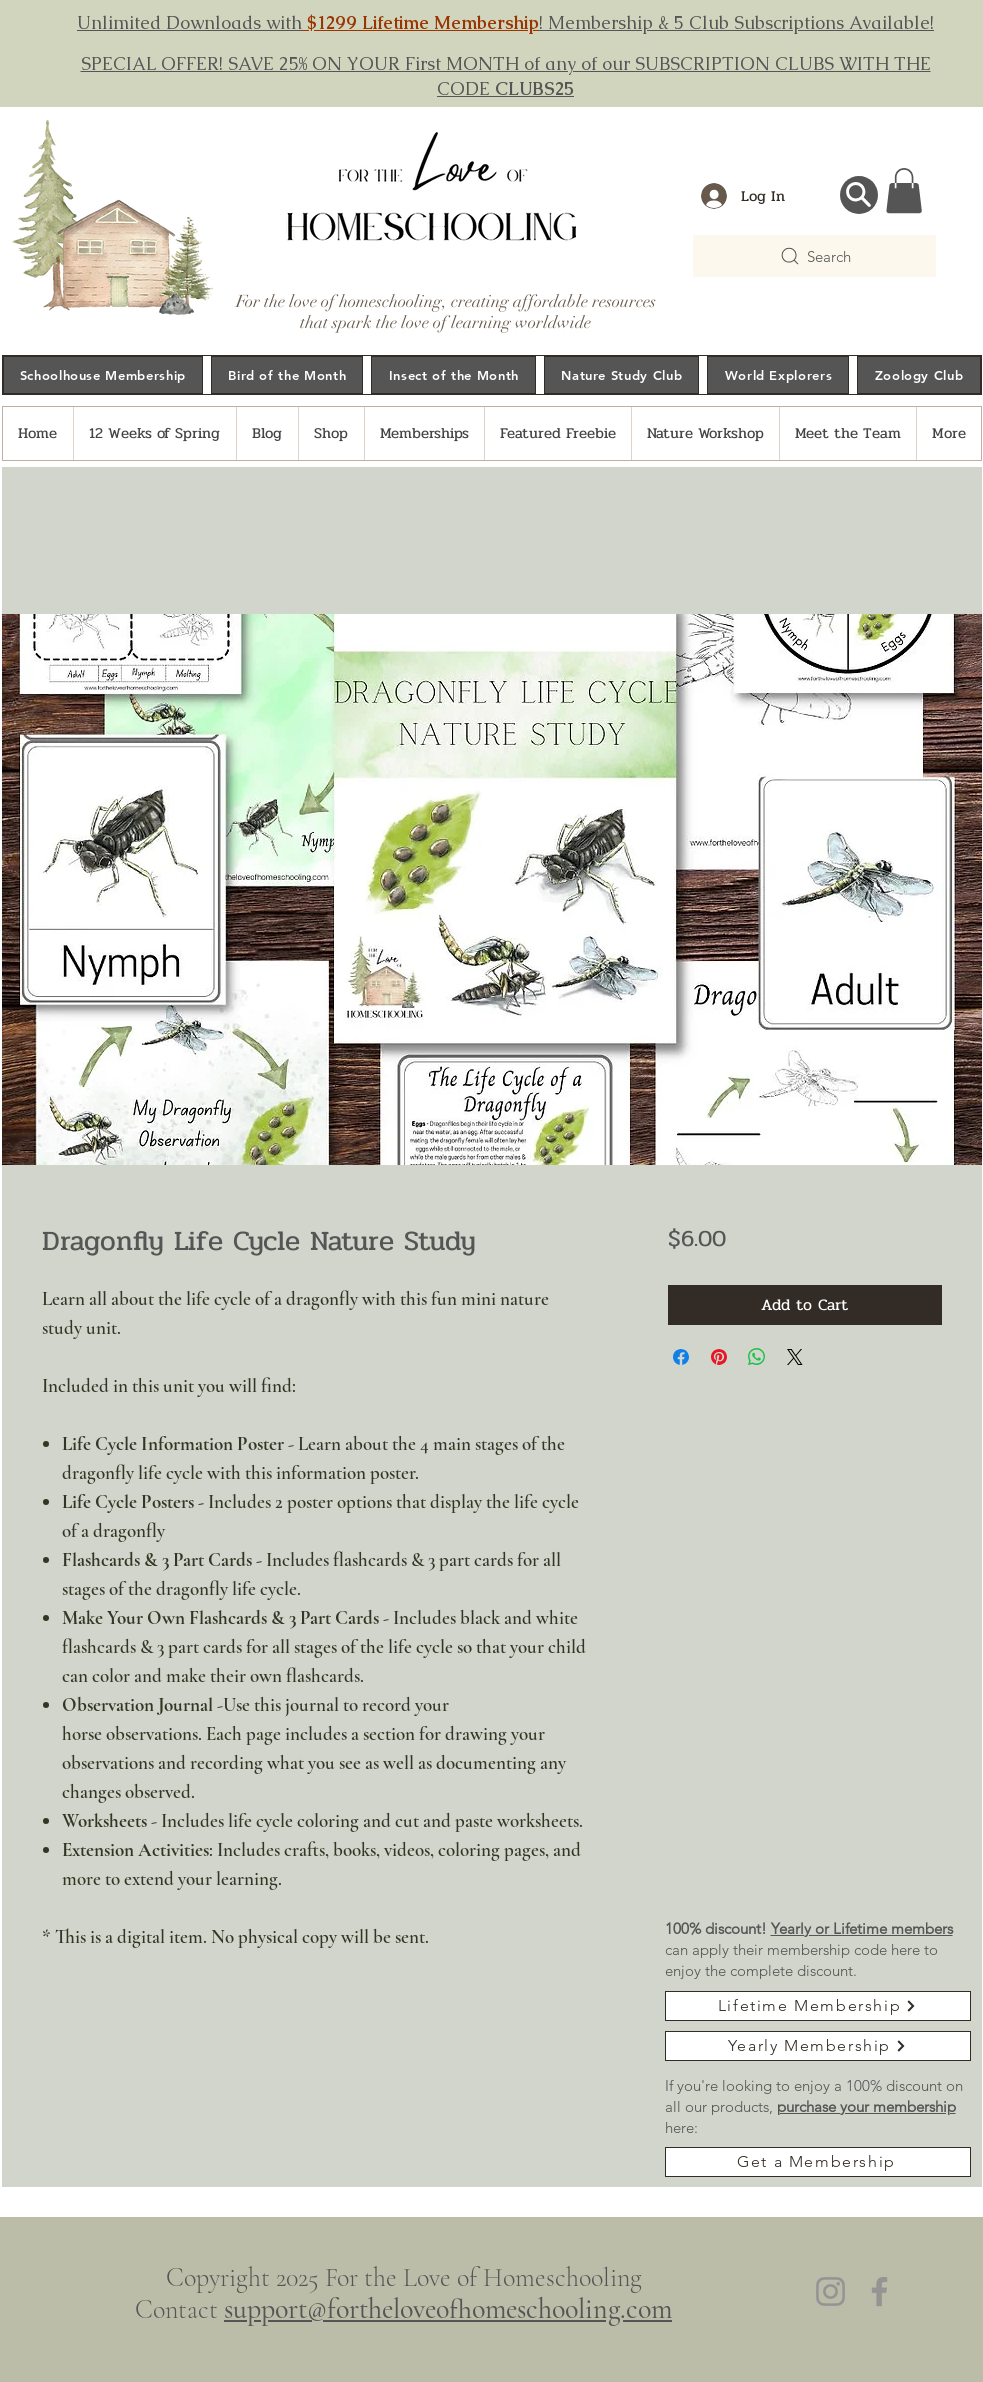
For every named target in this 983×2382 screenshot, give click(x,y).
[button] (904, 190)
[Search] (814, 256)
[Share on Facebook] (681, 1357)
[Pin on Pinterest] (719, 1357)
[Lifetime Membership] (818, 2006)
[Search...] (859, 195)
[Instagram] (830, 2291)
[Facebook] (879, 2291)
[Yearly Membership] (818, 2046)
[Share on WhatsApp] (757, 1357)
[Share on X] (795, 1357)
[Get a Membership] (818, 2162)
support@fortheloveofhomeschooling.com (448, 2309)
